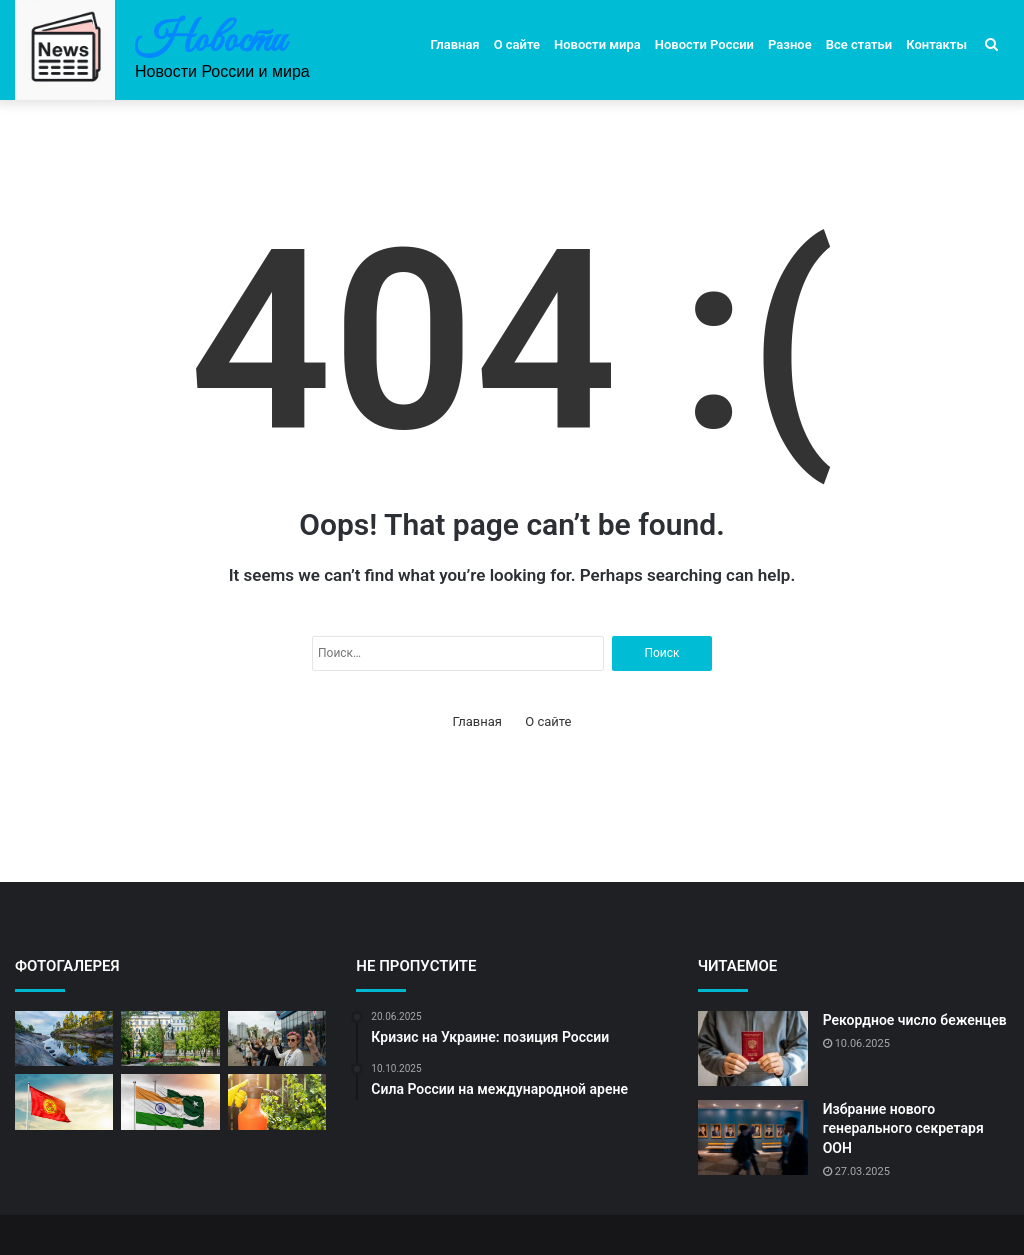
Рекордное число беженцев (915, 1020)
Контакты (936, 44)
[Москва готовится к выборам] (170, 1039)
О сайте (517, 44)
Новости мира (597, 44)
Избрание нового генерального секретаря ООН (903, 1128)
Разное (790, 44)
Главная (455, 44)
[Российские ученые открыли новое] (277, 1102)
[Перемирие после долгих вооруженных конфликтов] (170, 1102)
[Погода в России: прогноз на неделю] (64, 1039)
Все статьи (859, 44)
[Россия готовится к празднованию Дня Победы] (64, 1102)
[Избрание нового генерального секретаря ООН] (753, 1137)
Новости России (704, 44)
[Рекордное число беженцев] (753, 1048)
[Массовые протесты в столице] (277, 1039)
